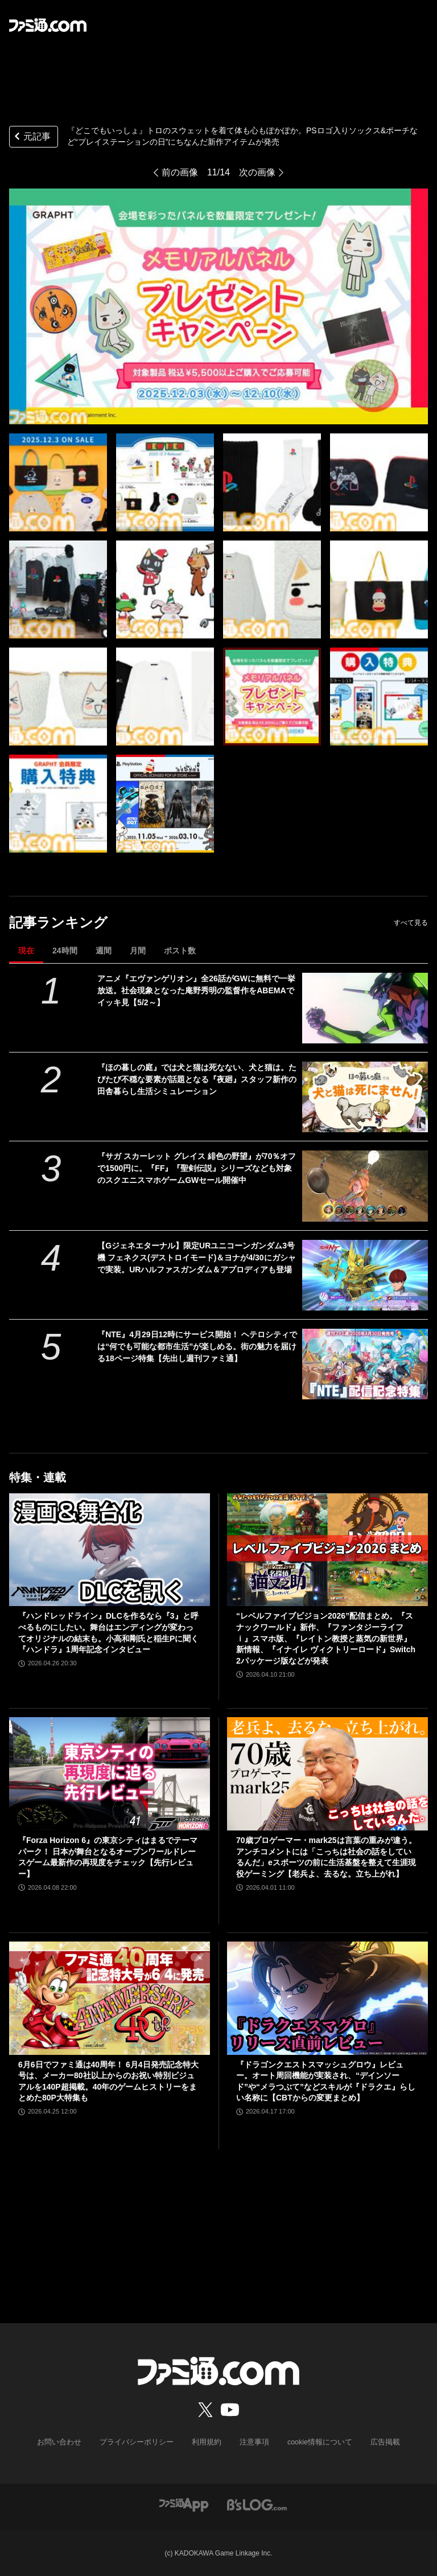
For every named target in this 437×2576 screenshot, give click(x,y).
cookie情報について (314, 2442)
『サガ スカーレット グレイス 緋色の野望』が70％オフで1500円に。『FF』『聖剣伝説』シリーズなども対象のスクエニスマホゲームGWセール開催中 (196, 1168)
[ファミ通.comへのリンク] (47, 25)
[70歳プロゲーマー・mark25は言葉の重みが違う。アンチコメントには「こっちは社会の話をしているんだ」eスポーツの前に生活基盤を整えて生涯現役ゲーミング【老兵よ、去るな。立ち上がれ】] (327, 1773)
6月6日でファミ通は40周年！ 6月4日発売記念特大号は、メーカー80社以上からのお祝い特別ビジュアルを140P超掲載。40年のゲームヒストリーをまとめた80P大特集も (108, 2081)
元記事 (31, 138)
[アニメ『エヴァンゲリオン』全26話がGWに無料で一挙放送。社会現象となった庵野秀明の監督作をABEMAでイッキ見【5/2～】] (365, 1008)
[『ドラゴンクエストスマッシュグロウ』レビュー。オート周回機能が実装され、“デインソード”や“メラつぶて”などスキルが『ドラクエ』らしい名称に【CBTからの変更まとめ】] (327, 1998)
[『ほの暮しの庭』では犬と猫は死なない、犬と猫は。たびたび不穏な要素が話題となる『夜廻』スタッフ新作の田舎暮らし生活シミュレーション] (365, 1097)
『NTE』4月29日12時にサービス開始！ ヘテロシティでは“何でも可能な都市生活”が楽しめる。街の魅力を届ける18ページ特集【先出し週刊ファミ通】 (197, 1346)
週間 (104, 950)
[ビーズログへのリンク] (257, 2504)
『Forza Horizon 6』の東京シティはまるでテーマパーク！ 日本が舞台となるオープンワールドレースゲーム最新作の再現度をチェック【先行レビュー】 (107, 1857)
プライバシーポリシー (140, 2442)
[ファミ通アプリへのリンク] (183, 2504)
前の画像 (180, 172)
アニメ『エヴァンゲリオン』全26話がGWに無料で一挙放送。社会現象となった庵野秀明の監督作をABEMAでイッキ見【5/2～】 (196, 990)
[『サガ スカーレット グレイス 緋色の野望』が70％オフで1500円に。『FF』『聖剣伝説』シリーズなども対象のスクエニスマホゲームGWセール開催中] (365, 1185)
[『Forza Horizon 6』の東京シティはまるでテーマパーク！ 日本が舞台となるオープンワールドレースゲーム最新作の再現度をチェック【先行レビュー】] (109, 1773)
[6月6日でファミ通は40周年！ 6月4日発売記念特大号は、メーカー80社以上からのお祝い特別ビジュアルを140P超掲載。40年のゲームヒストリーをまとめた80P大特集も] (109, 1998)
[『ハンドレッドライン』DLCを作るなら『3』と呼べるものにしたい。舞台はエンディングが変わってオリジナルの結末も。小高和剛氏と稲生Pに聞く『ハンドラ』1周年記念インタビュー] (109, 1550)
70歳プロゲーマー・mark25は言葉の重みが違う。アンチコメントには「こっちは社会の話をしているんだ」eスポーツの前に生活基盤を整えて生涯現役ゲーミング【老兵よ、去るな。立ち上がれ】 (326, 1857)
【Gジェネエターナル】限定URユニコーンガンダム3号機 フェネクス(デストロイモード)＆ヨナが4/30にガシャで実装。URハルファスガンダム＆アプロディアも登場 (196, 1257)
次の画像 (257, 172)
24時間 (64, 950)
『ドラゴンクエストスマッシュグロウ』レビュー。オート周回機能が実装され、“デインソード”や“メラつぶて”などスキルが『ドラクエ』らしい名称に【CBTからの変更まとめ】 (325, 2081)
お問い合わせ (67, 2442)
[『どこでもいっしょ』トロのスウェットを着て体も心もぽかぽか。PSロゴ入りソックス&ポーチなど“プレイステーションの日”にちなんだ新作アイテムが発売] (58, 482)
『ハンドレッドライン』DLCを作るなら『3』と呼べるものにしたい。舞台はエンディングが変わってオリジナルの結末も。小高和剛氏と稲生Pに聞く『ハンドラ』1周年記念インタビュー (108, 1632)
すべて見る (411, 923)
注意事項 (252, 2442)
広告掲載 (376, 2442)
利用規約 (206, 2442)
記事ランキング (58, 922)
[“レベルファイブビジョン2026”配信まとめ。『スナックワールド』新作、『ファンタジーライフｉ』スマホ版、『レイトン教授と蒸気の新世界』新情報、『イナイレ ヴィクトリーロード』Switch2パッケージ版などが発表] (327, 1550)
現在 (26, 950)
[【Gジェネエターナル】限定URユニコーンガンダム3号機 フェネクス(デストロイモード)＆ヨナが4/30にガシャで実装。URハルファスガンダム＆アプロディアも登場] (365, 1275)
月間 (138, 950)
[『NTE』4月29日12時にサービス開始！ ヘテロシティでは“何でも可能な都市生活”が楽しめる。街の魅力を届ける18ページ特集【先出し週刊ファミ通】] (365, 1364)
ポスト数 (180, 950)
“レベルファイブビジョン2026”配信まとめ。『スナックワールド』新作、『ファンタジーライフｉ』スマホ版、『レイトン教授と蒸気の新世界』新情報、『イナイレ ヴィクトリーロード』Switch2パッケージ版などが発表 (325, 1638)
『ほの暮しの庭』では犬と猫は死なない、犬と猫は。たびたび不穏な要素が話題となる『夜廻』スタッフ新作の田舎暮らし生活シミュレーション (196, 1079)
